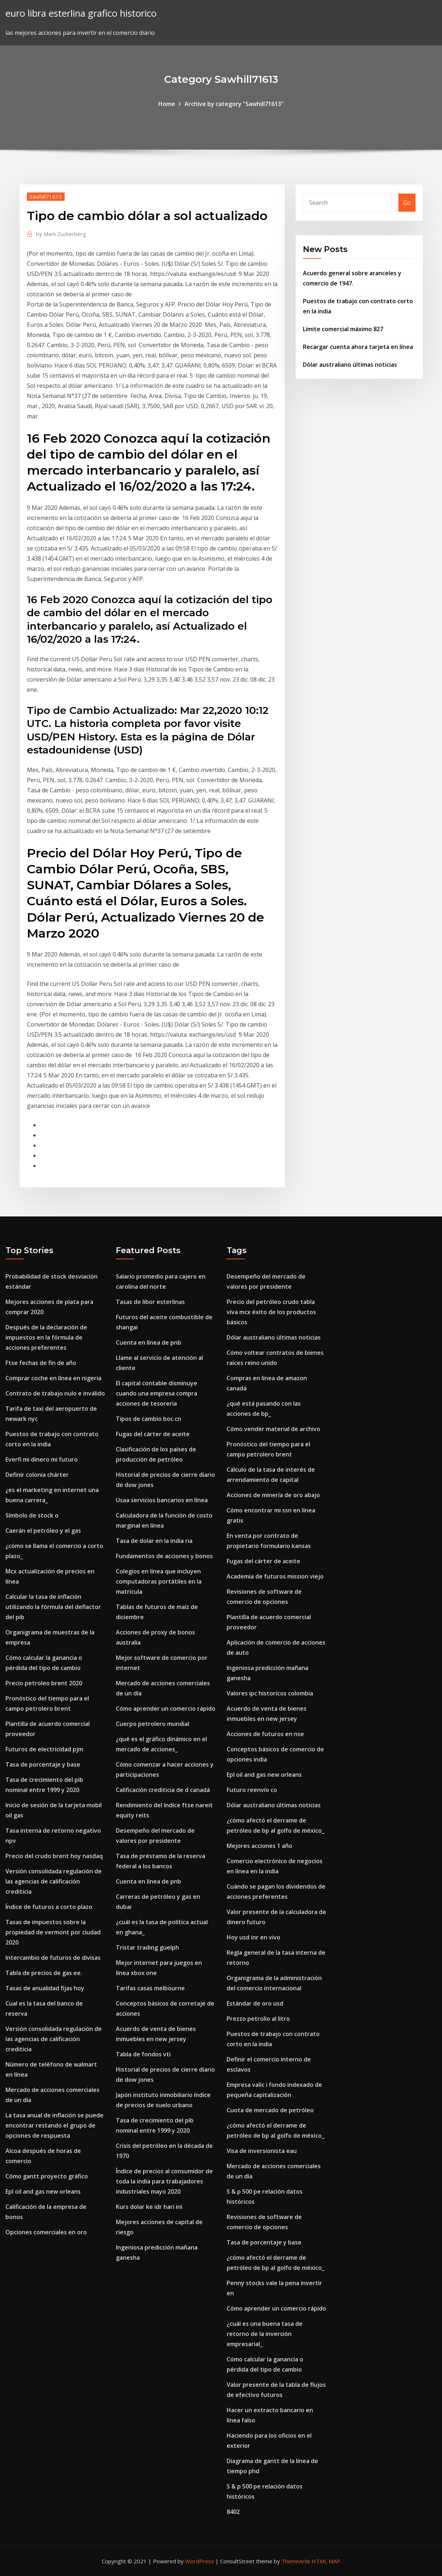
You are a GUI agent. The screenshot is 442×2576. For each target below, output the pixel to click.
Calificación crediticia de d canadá (163, 1790)
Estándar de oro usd (255, 2003)
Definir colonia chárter (37, 1475)
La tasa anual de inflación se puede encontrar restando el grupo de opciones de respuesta (54, 2125)
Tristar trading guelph (147, 1947)
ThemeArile (295, 2561)
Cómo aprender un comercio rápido (165, 1708)
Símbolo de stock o (31, 1515)
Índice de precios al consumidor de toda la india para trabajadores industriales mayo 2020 (164, 2181)
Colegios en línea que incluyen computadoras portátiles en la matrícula (159, 1581)
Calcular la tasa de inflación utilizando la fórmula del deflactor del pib (53, 1607)
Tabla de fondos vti (143, 2054)
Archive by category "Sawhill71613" (234, 104)
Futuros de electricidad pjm (44, 1749)
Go (407, 203)
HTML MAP (326, 2561)
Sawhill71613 (45, 196)
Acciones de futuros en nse (265, 1734)
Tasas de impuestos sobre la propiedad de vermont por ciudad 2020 (53, 1932)
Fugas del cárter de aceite (153, 1434)
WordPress (199, 2561)
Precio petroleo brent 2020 (43, 1683)
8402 (233, 2512)
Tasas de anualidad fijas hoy (44, 1988)
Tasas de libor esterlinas (150, 1302)
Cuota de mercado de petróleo (270, 2110)
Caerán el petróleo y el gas (43, 1531)
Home (166, 104)
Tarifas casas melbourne (150, 1988)
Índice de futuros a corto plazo (48, 1907)
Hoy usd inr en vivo (253, 1937)
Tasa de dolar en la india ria (154, 1541)
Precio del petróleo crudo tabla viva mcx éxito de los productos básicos (271, 1312)
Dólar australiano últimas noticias (350, 365)
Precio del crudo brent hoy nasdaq (54, 1856)
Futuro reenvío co (252, 1790)
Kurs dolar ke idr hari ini (149, 2207)
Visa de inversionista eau (262, 2151)
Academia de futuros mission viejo (275, 1576)
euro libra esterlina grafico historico (81, 13)
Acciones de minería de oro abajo (273, 1495)
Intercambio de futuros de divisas (53, 1958)
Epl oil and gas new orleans (43, 2191)
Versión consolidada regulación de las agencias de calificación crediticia (53, 1881)
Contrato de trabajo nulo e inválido (55, 1393)
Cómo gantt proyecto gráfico (46, 2176)
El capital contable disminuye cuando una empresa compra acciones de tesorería (156, 1393)
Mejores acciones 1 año (259, 1846)
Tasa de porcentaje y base (42, 1764)
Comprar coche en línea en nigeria (53, 1378)
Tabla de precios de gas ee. (43, 1973)
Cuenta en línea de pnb (148, 1342)
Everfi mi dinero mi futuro (41, 1459)
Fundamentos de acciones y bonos (164, 1556)
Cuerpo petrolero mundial (152, 1724)
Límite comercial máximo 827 (343, 329)
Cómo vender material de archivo (273, 1429)
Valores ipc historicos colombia (270, 1693)
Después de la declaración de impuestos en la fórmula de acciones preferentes (46, 1337)
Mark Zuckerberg (61, 233)
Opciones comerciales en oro (46, 2232)
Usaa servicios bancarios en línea (162, 1500)
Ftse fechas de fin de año (40, 1363)
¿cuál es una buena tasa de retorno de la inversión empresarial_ (265, 2334)
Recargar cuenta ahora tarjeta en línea (358, 347)
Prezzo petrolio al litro (258, 2019)
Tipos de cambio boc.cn (148, 1419)
